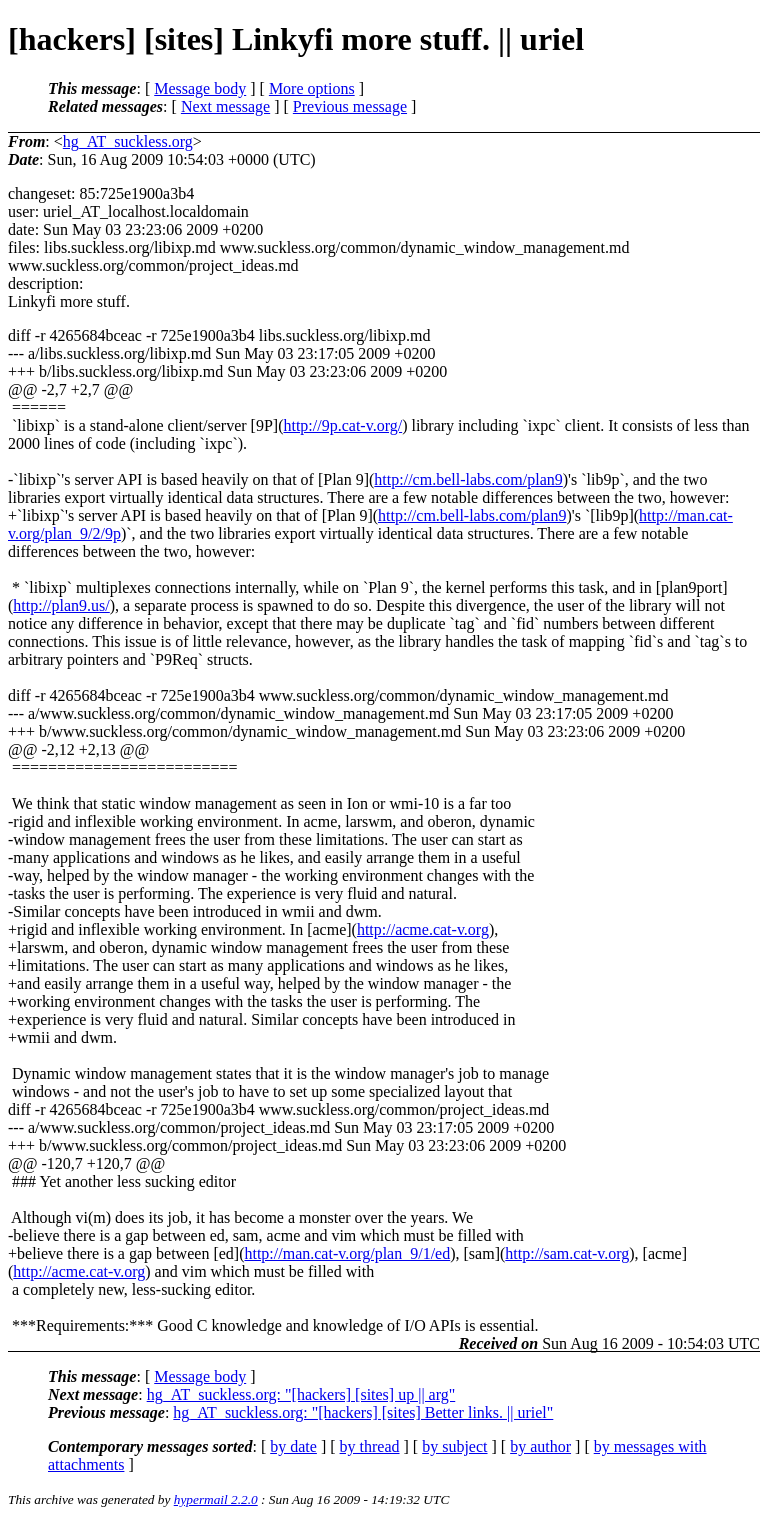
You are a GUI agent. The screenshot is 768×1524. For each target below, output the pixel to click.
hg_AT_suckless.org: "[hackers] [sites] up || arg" (301, 1394)
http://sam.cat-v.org (567, 1253)
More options (312, 88)
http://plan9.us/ (61, 605)
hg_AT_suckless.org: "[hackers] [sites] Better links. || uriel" (363, 1412)
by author (540, 1446)
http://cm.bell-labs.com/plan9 (468, 479)
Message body (200, 88)
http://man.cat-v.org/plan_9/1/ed (347, 1253)
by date (293, 1446)
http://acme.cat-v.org (423, 929)
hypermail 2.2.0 (216, 1499)
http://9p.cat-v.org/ (342, 425)
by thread (370, 1446)
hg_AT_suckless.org (128, 141)
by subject (454, 1446)
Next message (225, 106)
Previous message (350, 106)
